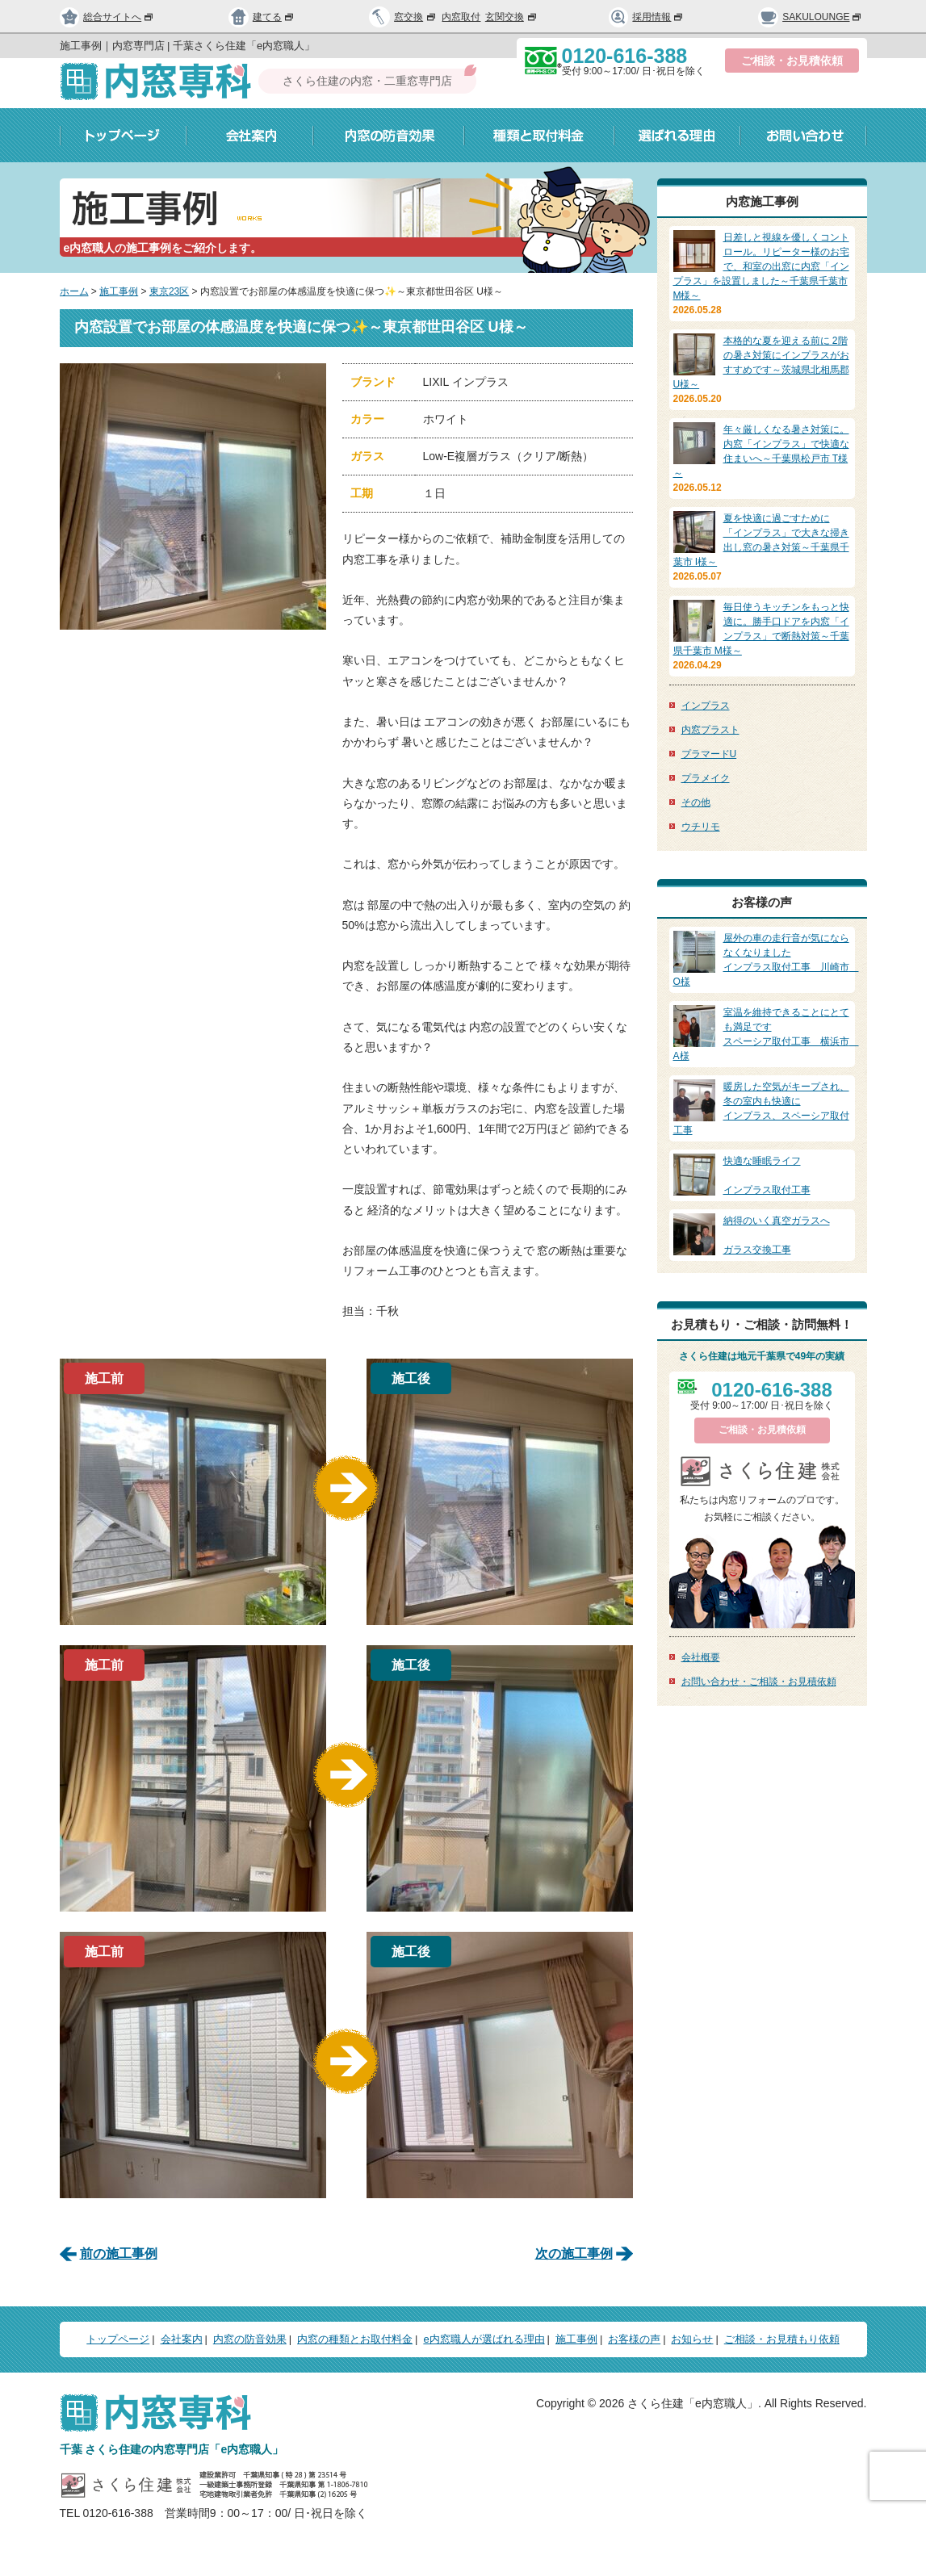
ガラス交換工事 (762, 1234)
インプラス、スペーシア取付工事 (762, 1107)
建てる (261, 17)
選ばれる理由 (677, 135)
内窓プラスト (710, 729)
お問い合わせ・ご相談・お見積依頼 (758, 1681)
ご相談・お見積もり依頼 (782, 2339)
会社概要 (700, 1657)
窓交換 (416, 17)
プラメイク (705, 778)
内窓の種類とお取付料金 (355, 2339)
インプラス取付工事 (762, 1175)
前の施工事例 (118, 2253)
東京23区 (169, 291)
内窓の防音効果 (388, 135)
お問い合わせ (803, 135)
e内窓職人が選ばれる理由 (483, 2339)
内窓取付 (461, 17)
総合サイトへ (107, 17)
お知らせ (692, 2339)
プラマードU (709, 754)
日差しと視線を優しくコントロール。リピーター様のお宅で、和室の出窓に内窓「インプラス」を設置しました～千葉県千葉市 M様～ (761, 266)
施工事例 (118, 291)
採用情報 (647, 17)
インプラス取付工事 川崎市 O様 (766, 959)
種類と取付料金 (539, 135)
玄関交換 (511, 17)
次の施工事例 (574, 2253)
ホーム (74, 291)
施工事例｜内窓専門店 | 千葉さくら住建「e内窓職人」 (188, 46)
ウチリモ (700, 826)
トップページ (123, 135)
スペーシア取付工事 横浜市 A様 (766, 1033)
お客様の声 (634, 2339)
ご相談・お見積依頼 (792, 60)
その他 (695, 802)
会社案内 (249, 135)
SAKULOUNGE (810, 17)
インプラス (705, 705)
